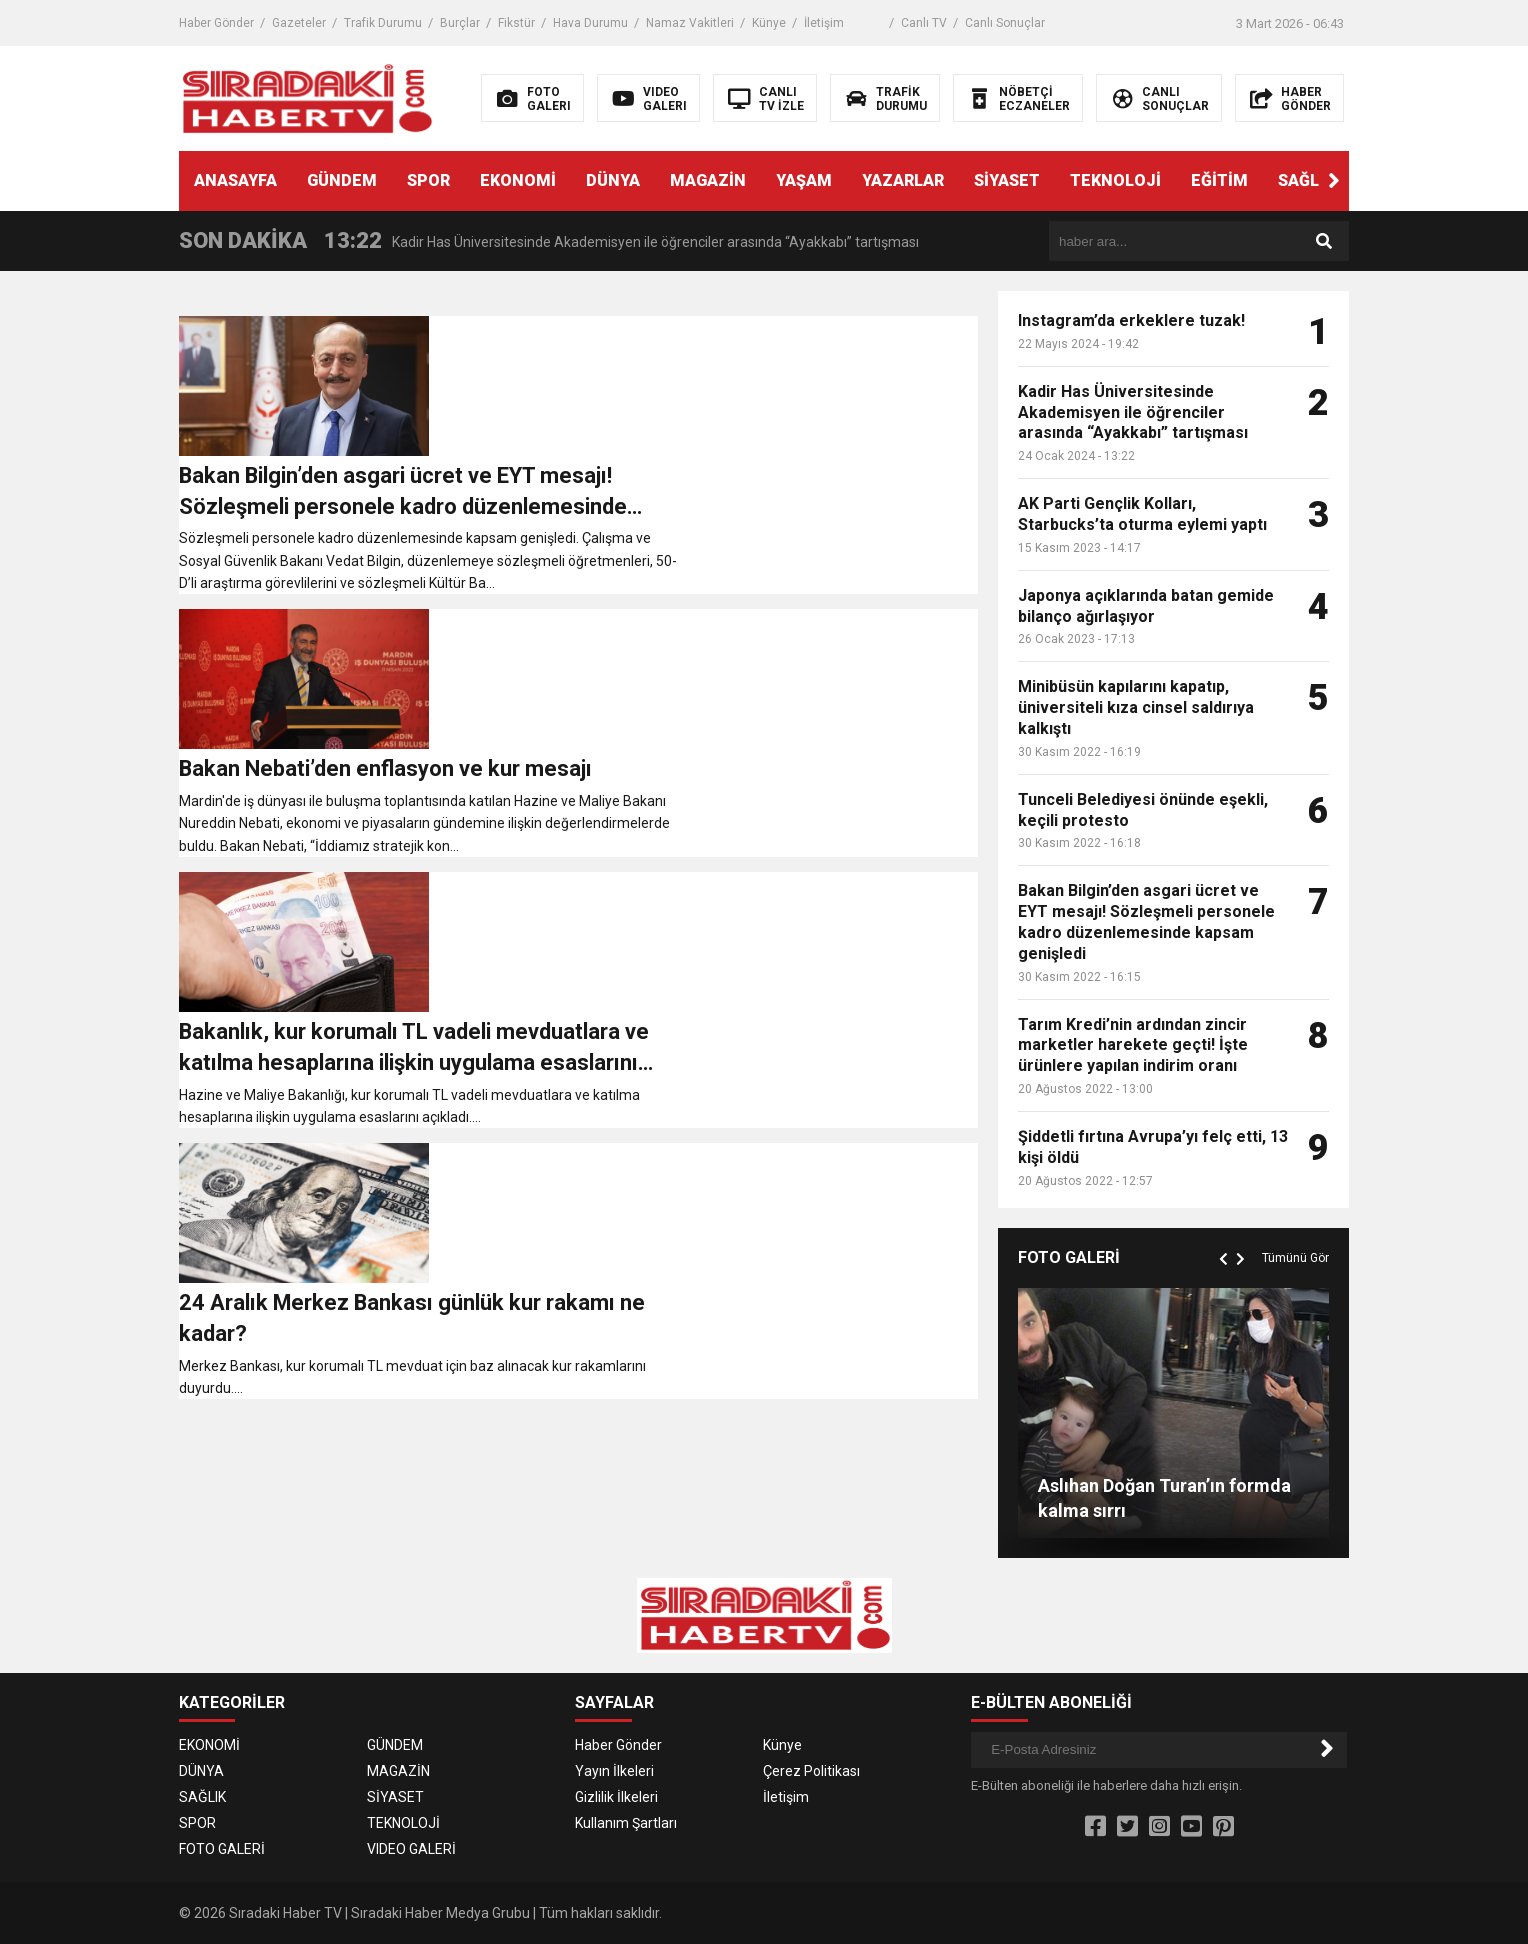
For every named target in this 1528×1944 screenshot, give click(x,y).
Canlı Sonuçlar (1005, 23)
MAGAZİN (708, 180)
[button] (1334, 181)
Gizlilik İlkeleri (616, 1797)
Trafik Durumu (383, 23)
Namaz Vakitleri (690, 23)
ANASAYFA (235, 180)
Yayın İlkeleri (614, 1771)
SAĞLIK (1306, 180)
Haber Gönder (216, 23)
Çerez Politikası (811, 1771)
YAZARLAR (903, 180)
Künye (769, 23)
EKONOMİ (518, 180)
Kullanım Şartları (626, 1823)
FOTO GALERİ (222, 1849)
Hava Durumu (590, 23)
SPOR (428, 180)
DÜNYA (613, 180)
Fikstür (516, 23)
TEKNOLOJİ (1115, 180)
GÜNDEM (342, 180)
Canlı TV (924, 23)
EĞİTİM (1219, 180)
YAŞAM (804, 180)
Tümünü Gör (1295, 1258)
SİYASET (1007, 180)
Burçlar (460, 23)
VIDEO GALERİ (411, 1849)
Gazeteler (299, 23)
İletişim (824, 23)
